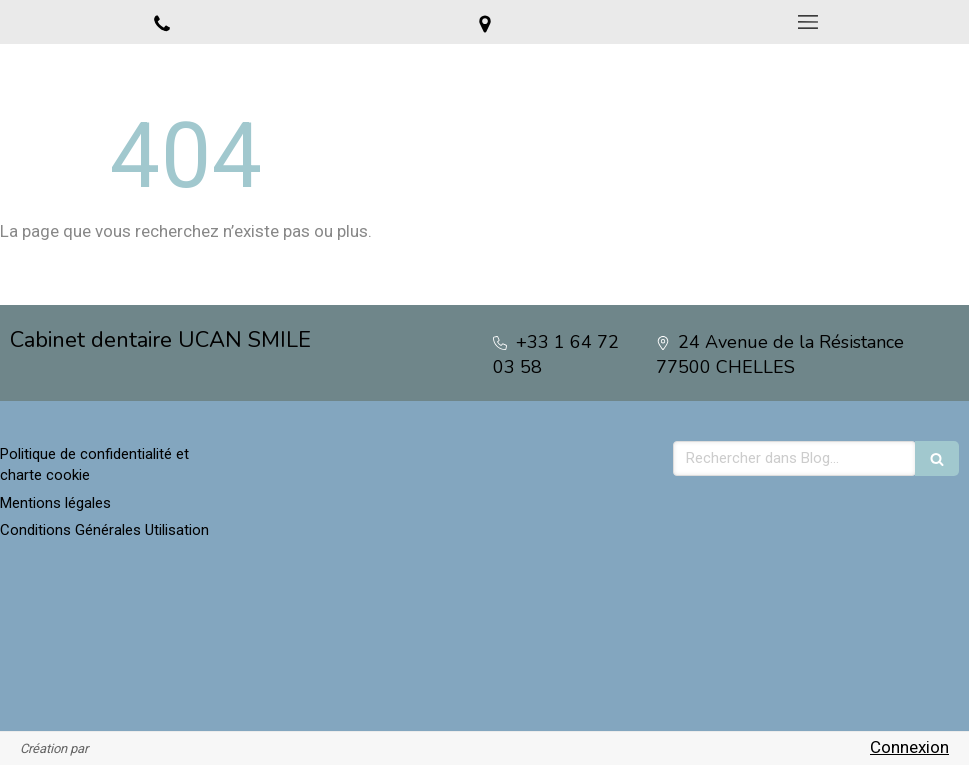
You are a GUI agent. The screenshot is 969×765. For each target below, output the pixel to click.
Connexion (909, 747)
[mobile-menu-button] (807, 22)
